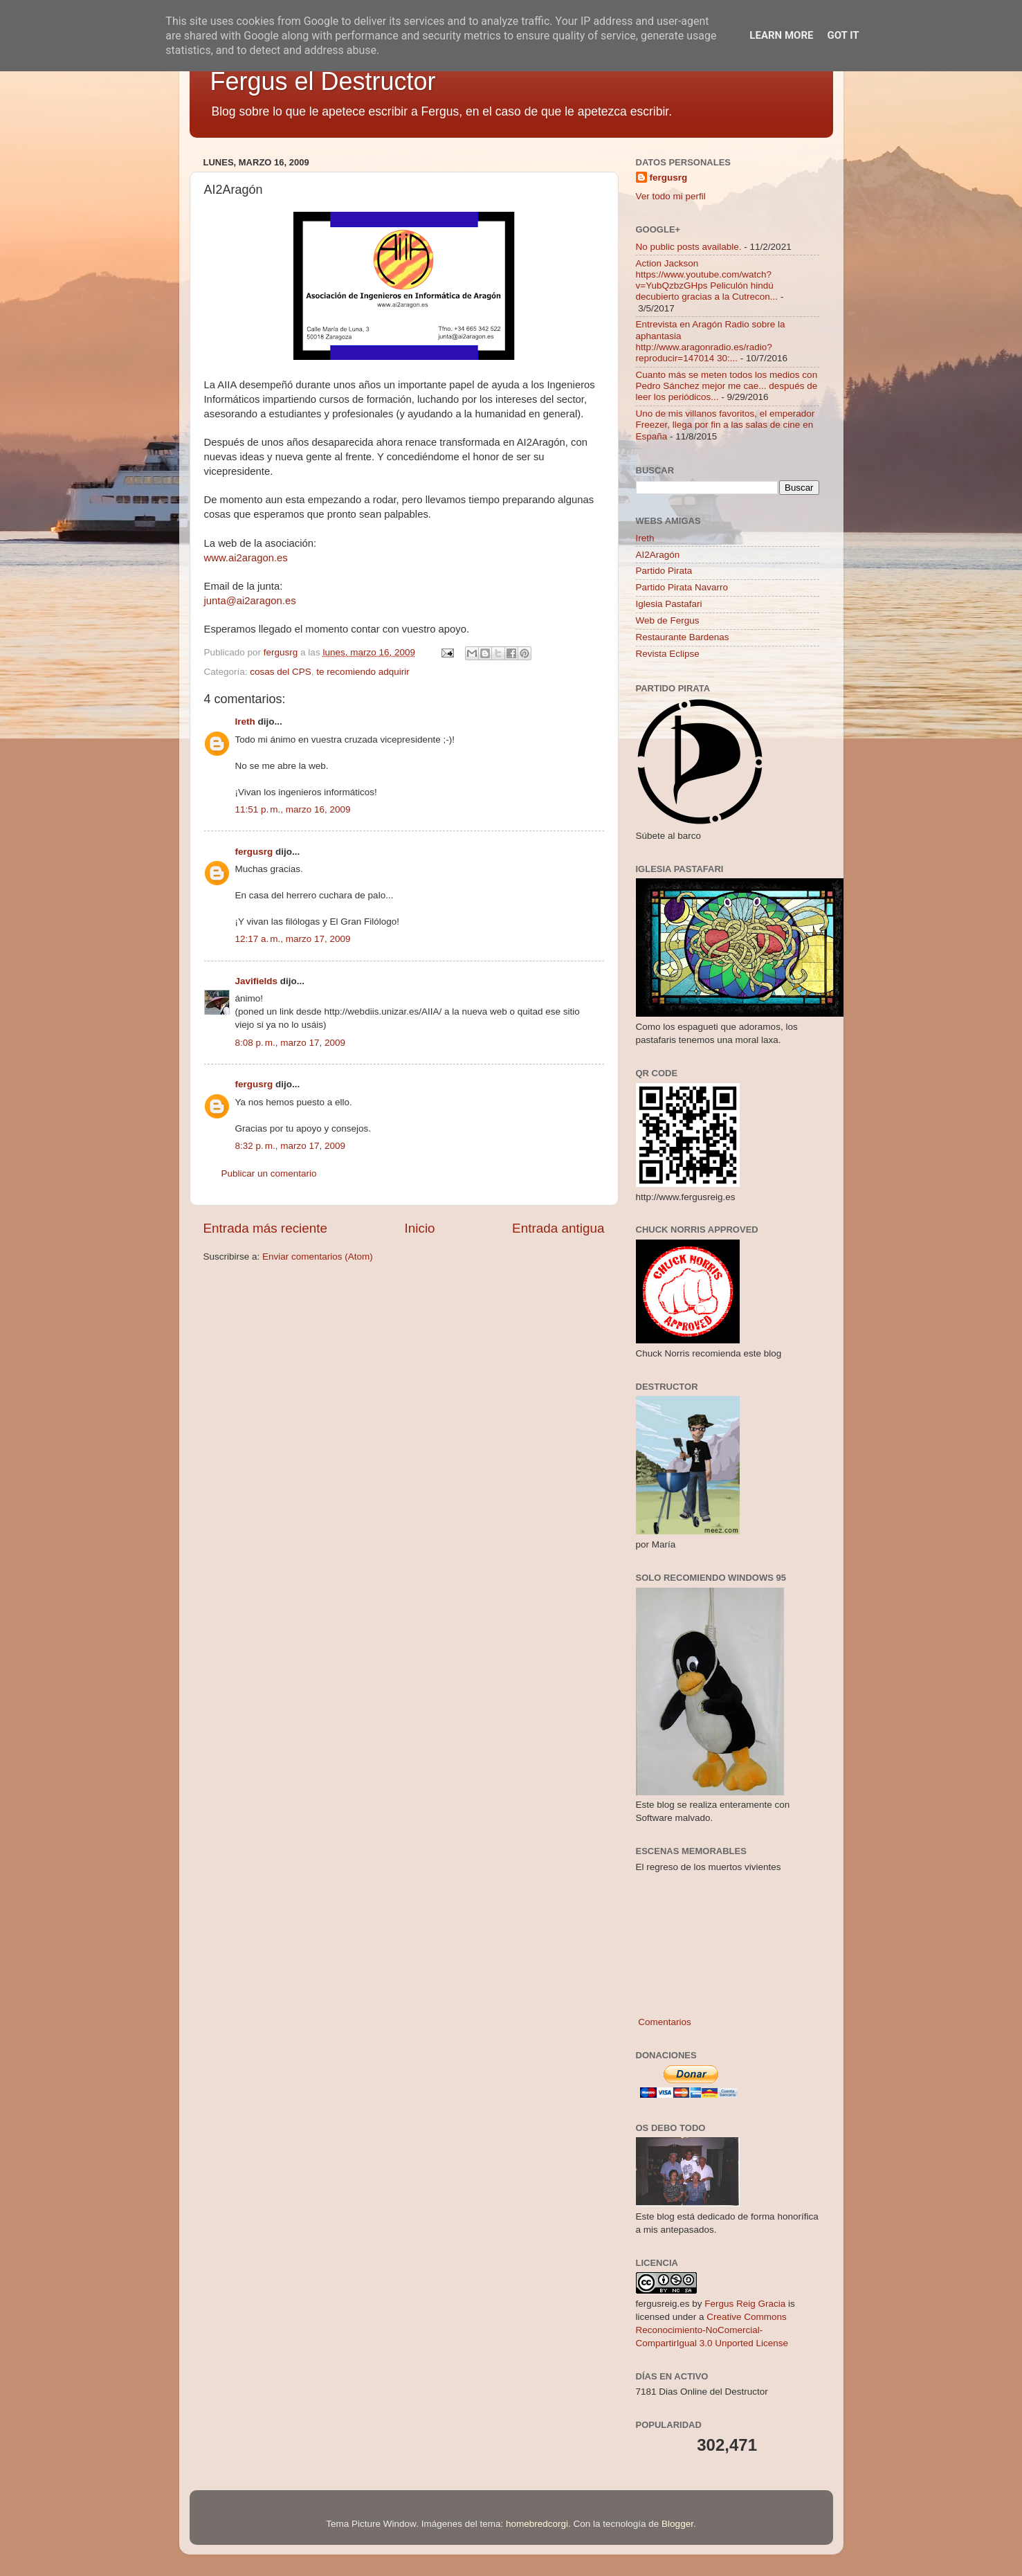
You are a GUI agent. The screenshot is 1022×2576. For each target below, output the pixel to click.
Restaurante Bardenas (682, 637)
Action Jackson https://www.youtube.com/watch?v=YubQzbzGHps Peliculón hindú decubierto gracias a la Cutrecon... (707, 280)
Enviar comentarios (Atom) (317, 1256)
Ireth (245, 721)
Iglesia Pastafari (669, 604)
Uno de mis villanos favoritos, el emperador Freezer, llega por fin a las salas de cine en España (725, 424)
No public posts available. (689, 247)
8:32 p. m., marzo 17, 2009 (290, 1146)
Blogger (677, 2524)
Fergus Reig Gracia (744, 2303)
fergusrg (254, 851)
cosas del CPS (280, 671)
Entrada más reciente (265, 1228)
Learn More (781, 35)
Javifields (256, 981)
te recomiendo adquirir (362, 671)
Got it (843, 35)
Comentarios (663, 2022)
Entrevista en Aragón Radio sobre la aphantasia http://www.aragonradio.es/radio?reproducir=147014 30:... (710, 341)
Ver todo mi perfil (671, 196)
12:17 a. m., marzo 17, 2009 (293, 939)
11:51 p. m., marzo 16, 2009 (293, 809)
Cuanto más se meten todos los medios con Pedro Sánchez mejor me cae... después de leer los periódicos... (727, 386)
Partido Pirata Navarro (682, 587)
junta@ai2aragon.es (250, 600)
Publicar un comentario (269, 1173)
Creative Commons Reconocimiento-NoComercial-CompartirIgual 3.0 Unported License (712, 2330)
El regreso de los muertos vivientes (708, 1867)
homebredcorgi (537, 2524)
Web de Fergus (668, 620)
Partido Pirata (664, 570)
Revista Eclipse (668, 653)
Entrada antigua (558, 1228)
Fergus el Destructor (323, 81)
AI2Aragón (658, 555)
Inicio (420, 1228)
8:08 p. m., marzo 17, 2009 (290, 1042)
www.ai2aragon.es (246, 557)
